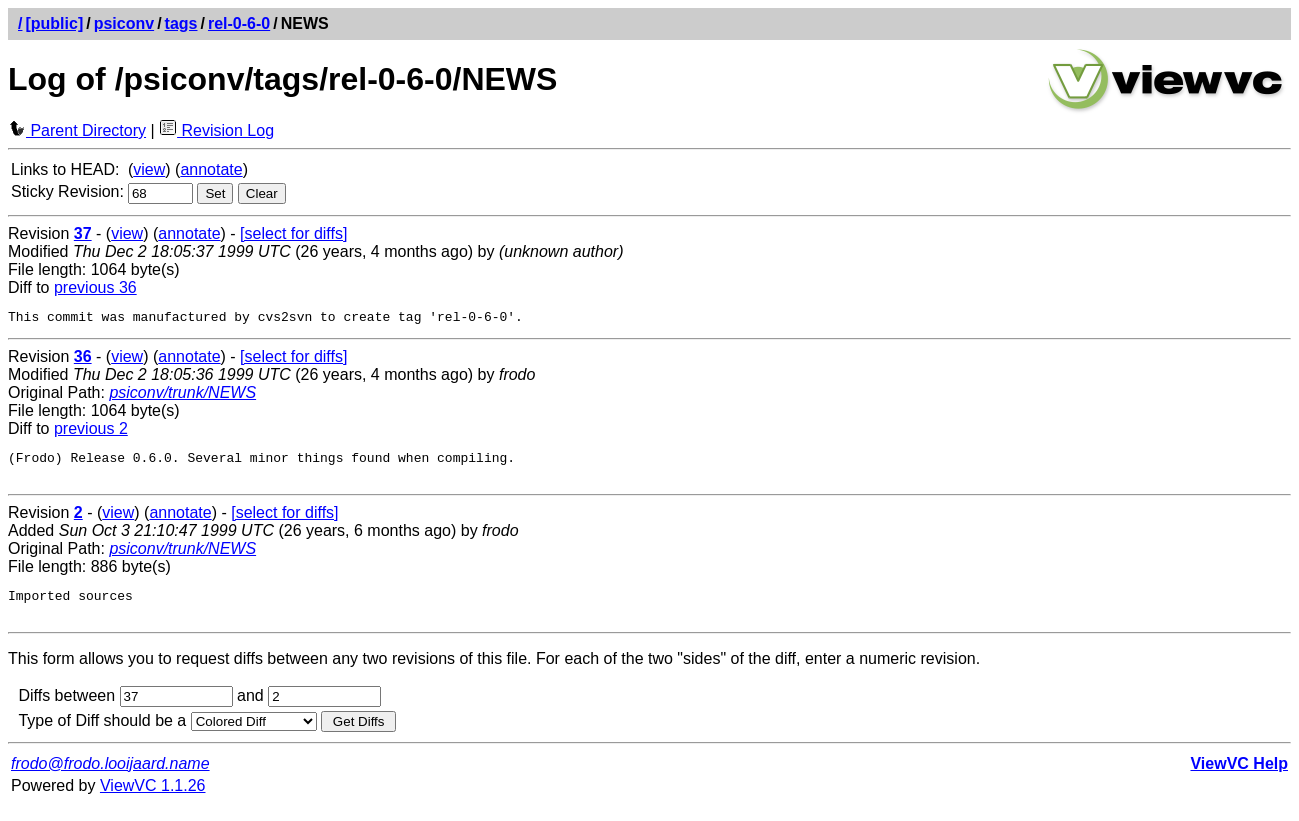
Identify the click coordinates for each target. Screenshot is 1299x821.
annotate (211, 169)
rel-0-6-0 (239, 23)
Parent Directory (77, 130)
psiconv (124, 23)
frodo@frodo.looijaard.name (110, 778)
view (149, 169)
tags (181, 23)
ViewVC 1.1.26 (153, 800)
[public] (54, 23)
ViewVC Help (1239, 778)
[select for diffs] (293, 233)
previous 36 (95, 287)
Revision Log (216, 130)
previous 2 (91, 431)
